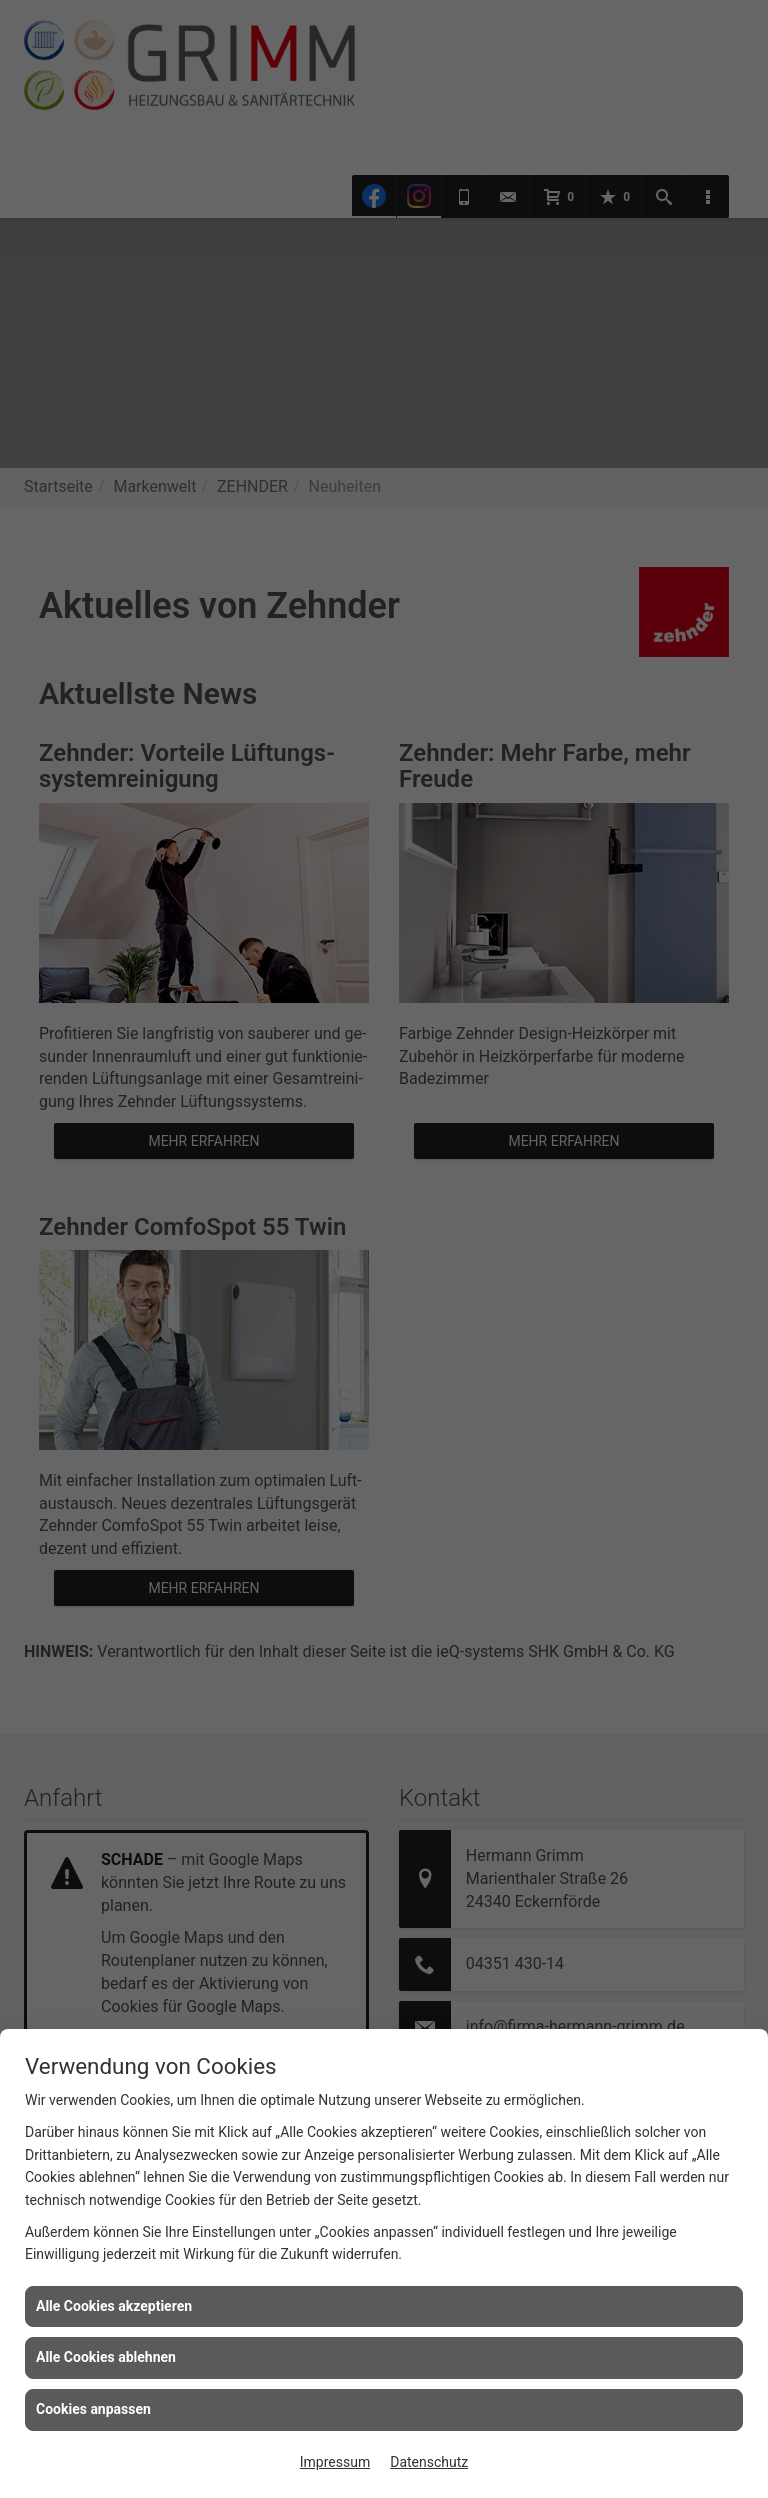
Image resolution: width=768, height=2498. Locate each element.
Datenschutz (429, 2462)
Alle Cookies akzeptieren (114, 2306)
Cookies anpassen (93, 2409)
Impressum (335, 2462)
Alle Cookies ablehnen (106, 2357)
